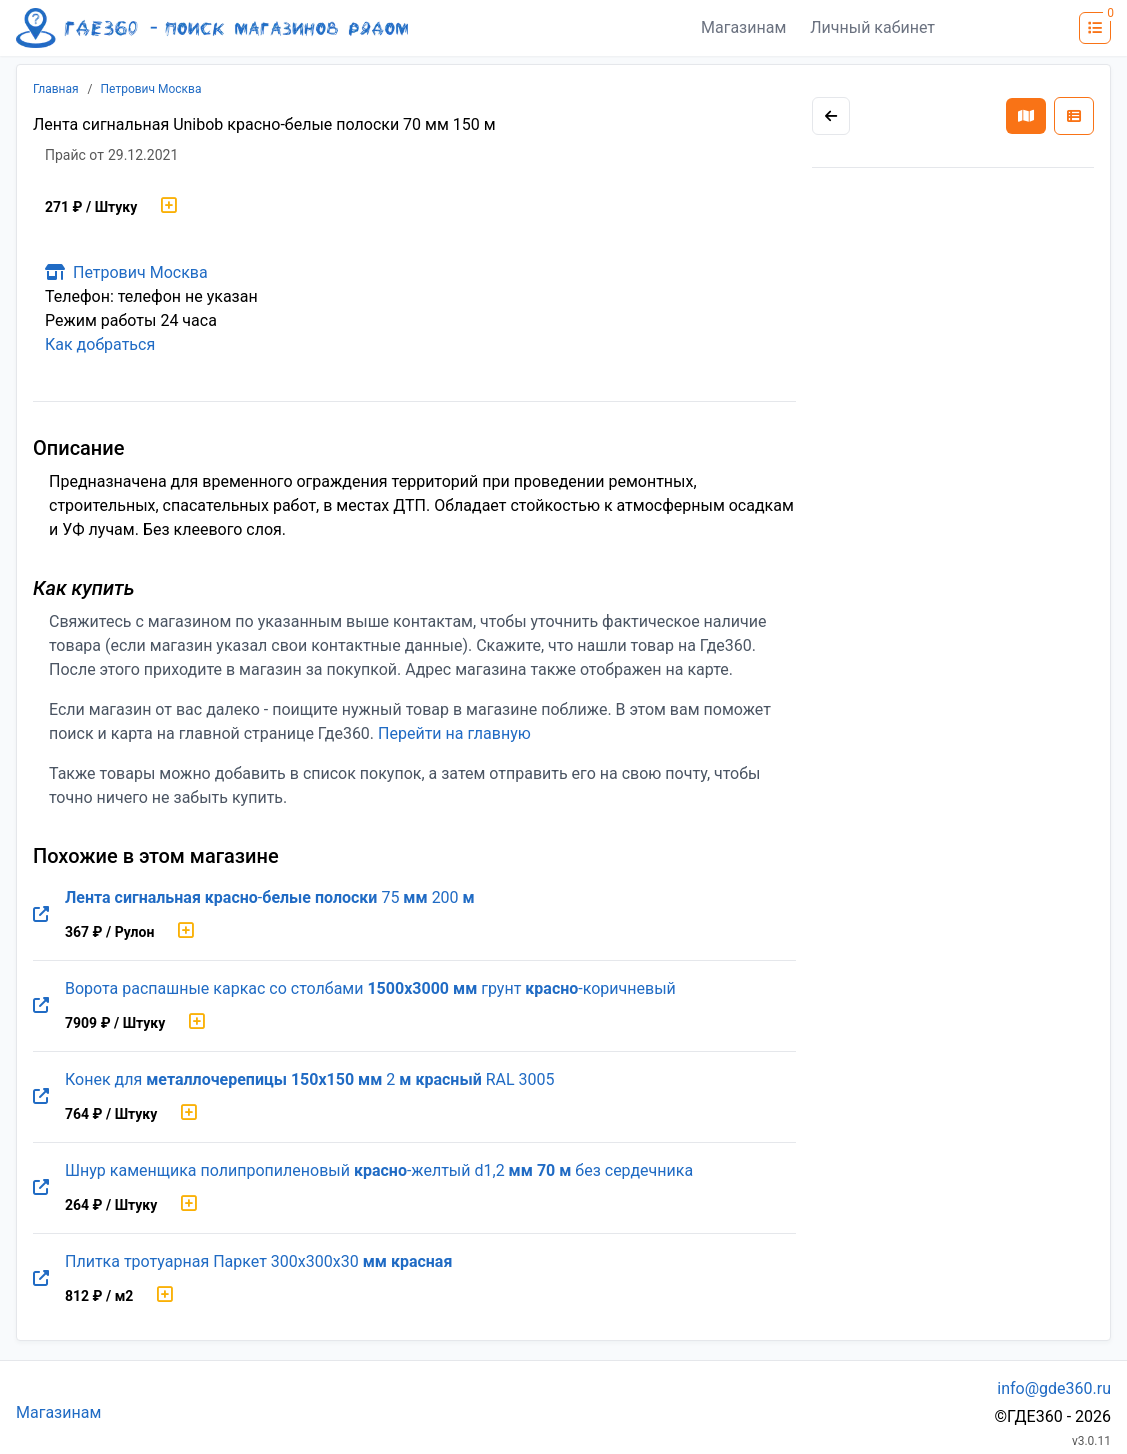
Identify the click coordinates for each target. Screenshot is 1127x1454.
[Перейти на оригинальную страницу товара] (41, 915)
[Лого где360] (212, 28)
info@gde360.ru (1054, 1388)
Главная (56, 89)
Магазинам (743, 27)
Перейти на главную (454, 733)
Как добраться (100, 344)
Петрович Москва (151, 89)
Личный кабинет (872, 27)
